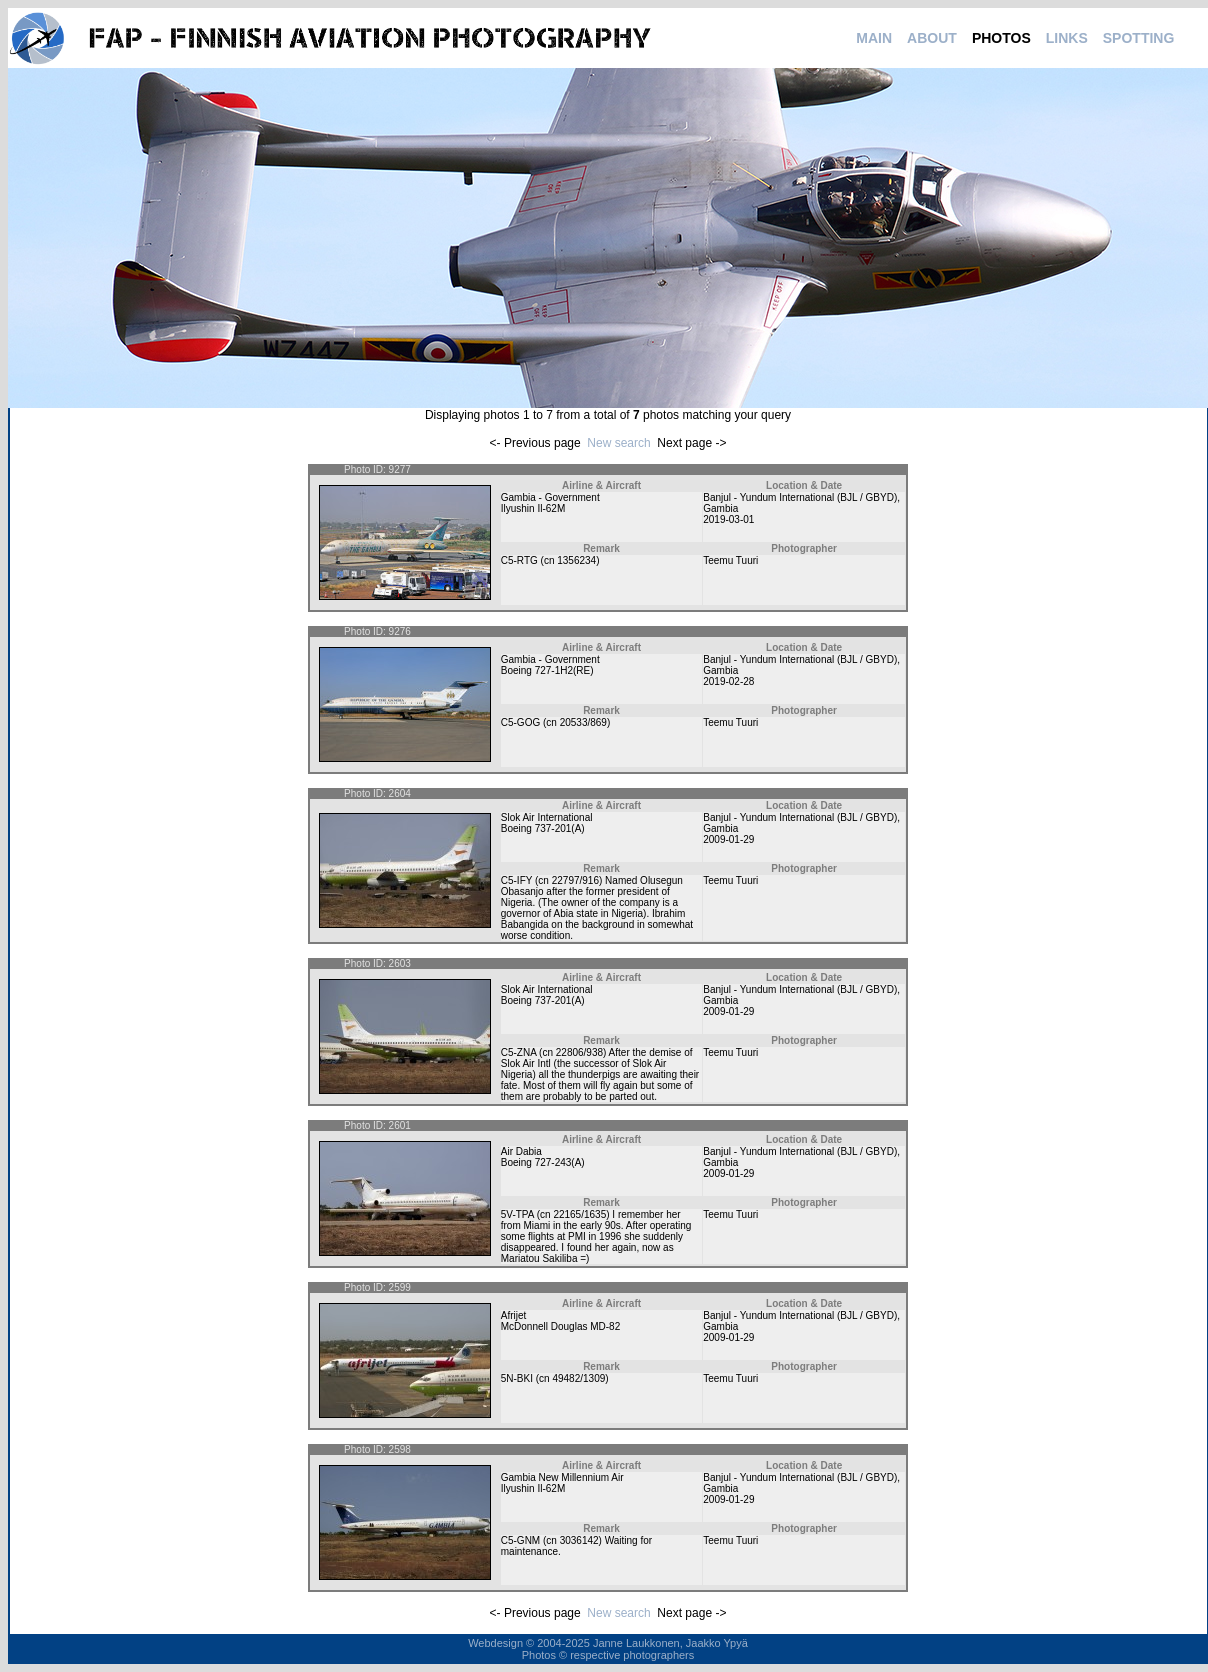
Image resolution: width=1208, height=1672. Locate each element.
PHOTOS (1001, 38)
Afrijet (514, 1315)
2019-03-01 (728, 519)
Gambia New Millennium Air (562, 1477)
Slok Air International (547, 817)
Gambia (720, 508)
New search (618, 443)
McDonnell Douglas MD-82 (561, 1326)
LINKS (1067, 38)
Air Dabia (521, 1151)
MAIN (874, 38)
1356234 (576, 560)
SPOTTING (1139, 38)
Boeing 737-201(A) (543, 828)
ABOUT (932, 38)
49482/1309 (578, 1378)
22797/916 (575, 880)
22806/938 (579, 1052)
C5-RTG (519, 560)
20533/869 (583, 722)
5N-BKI (517, 1378)
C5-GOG (520, 722)
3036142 (579, 1540)
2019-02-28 (728, 681)
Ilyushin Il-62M (533, 508)
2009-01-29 (728, 839)
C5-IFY (517, 880)
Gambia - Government (550, 497)
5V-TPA (517, 1214)
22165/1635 (579, 1214)
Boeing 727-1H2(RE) (547, 670)
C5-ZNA (519, 1052)
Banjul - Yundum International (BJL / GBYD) (800, 497)
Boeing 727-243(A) (543, 1162)
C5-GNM (520, 1540)
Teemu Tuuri (730, 560)
